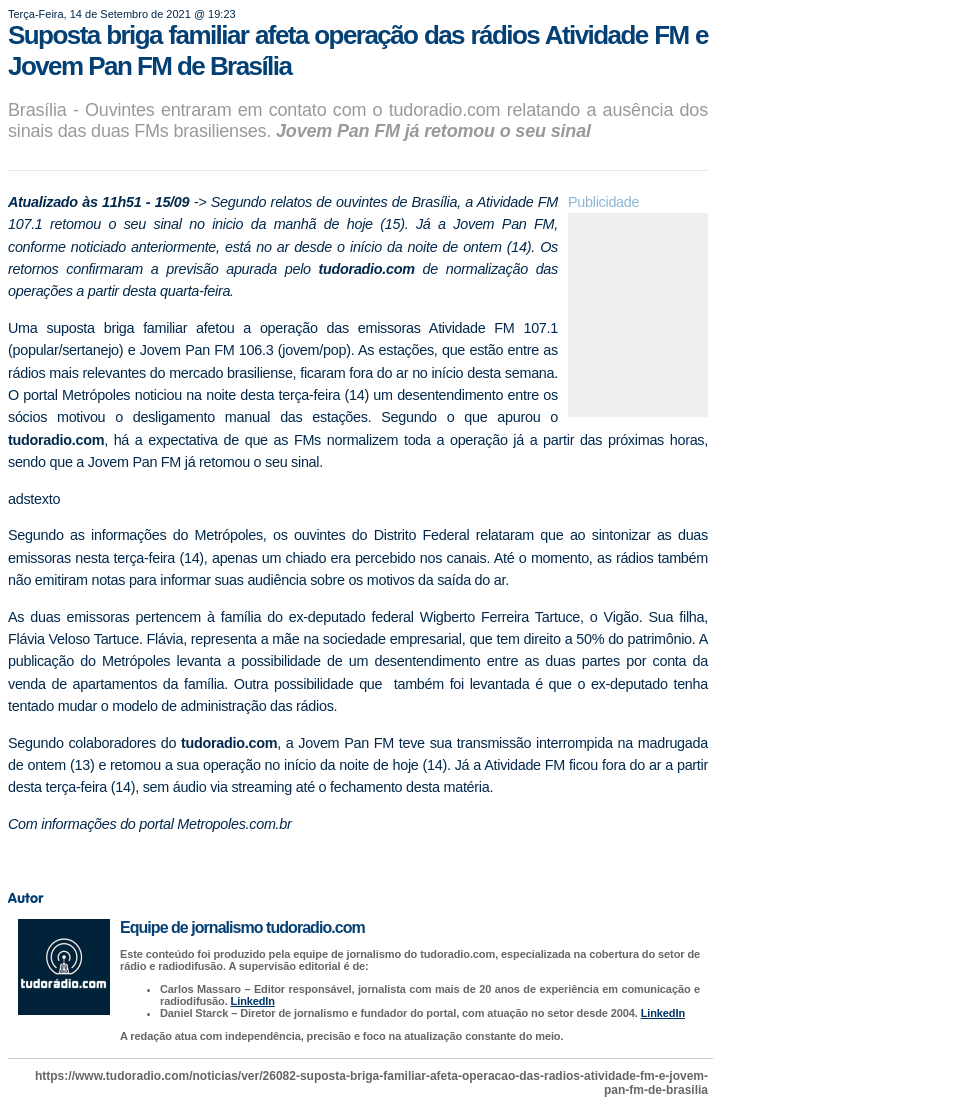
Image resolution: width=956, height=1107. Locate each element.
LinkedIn (253, 1001)
